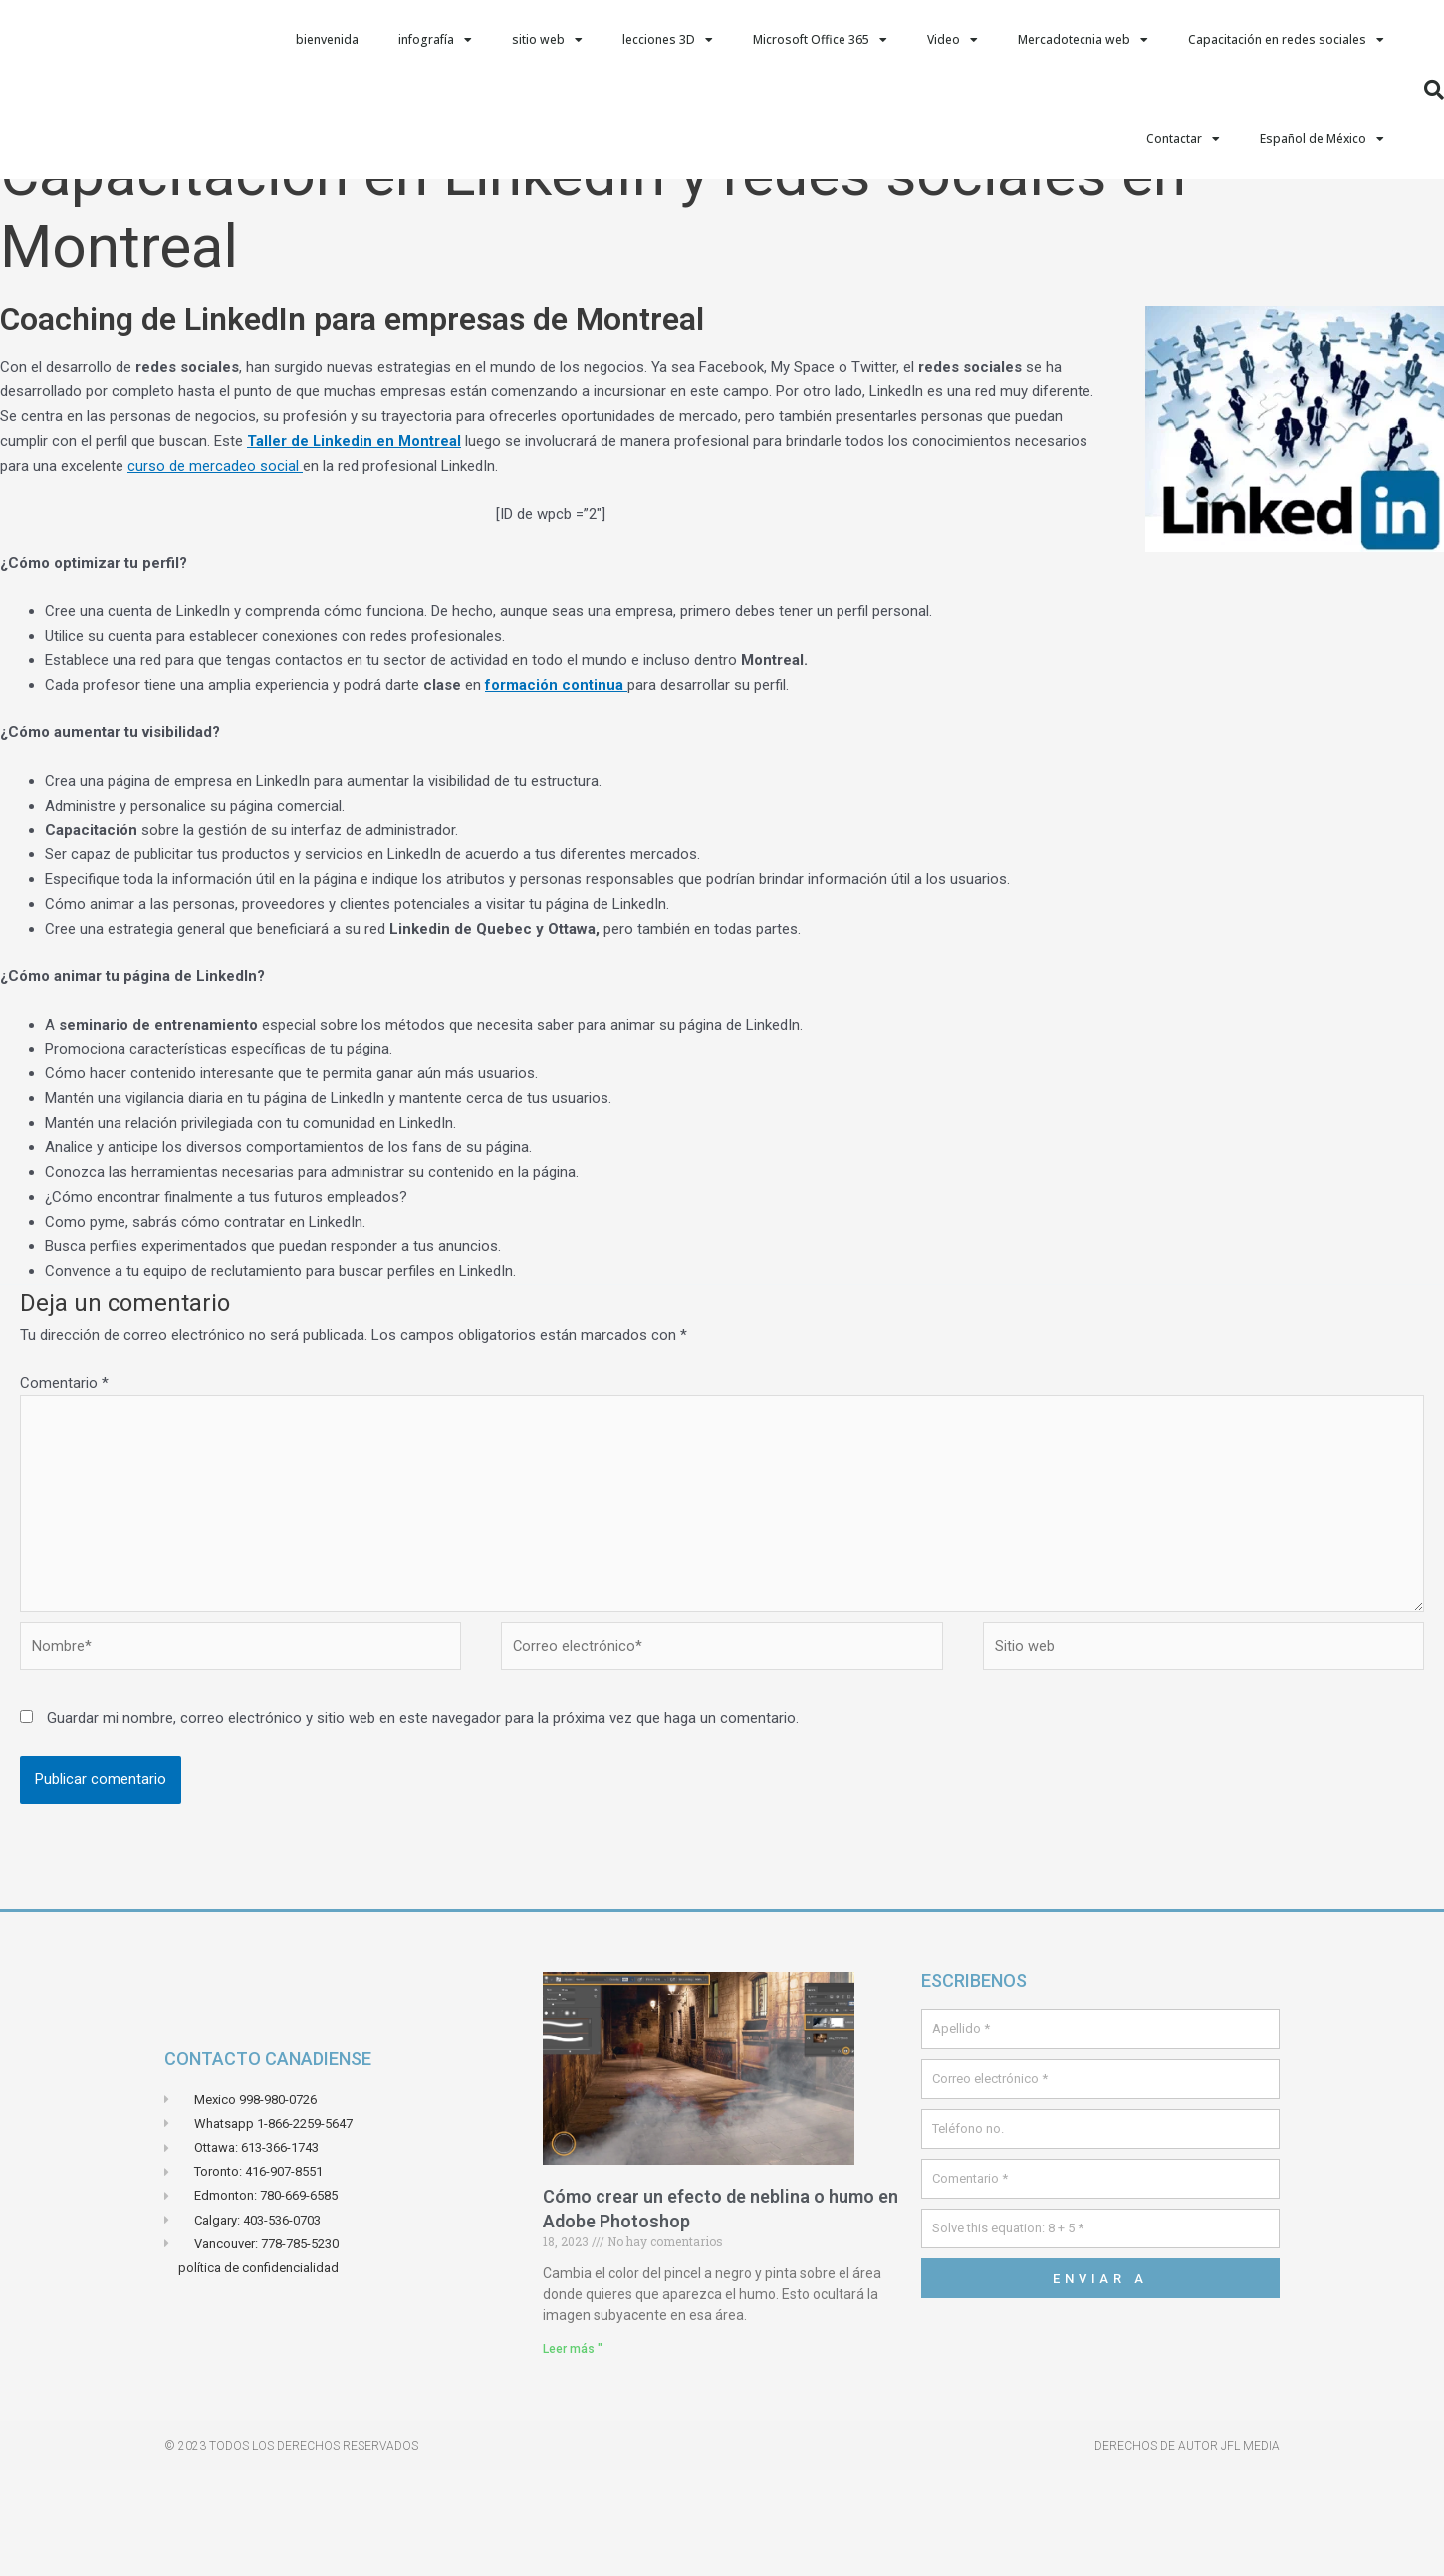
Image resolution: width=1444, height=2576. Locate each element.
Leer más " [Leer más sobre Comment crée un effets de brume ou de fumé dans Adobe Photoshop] (572, 2453)
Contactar (1183, 139)
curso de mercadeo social (215, 566)
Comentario (64, 1483)
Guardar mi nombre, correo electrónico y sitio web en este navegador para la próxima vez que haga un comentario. (423, 1823)
